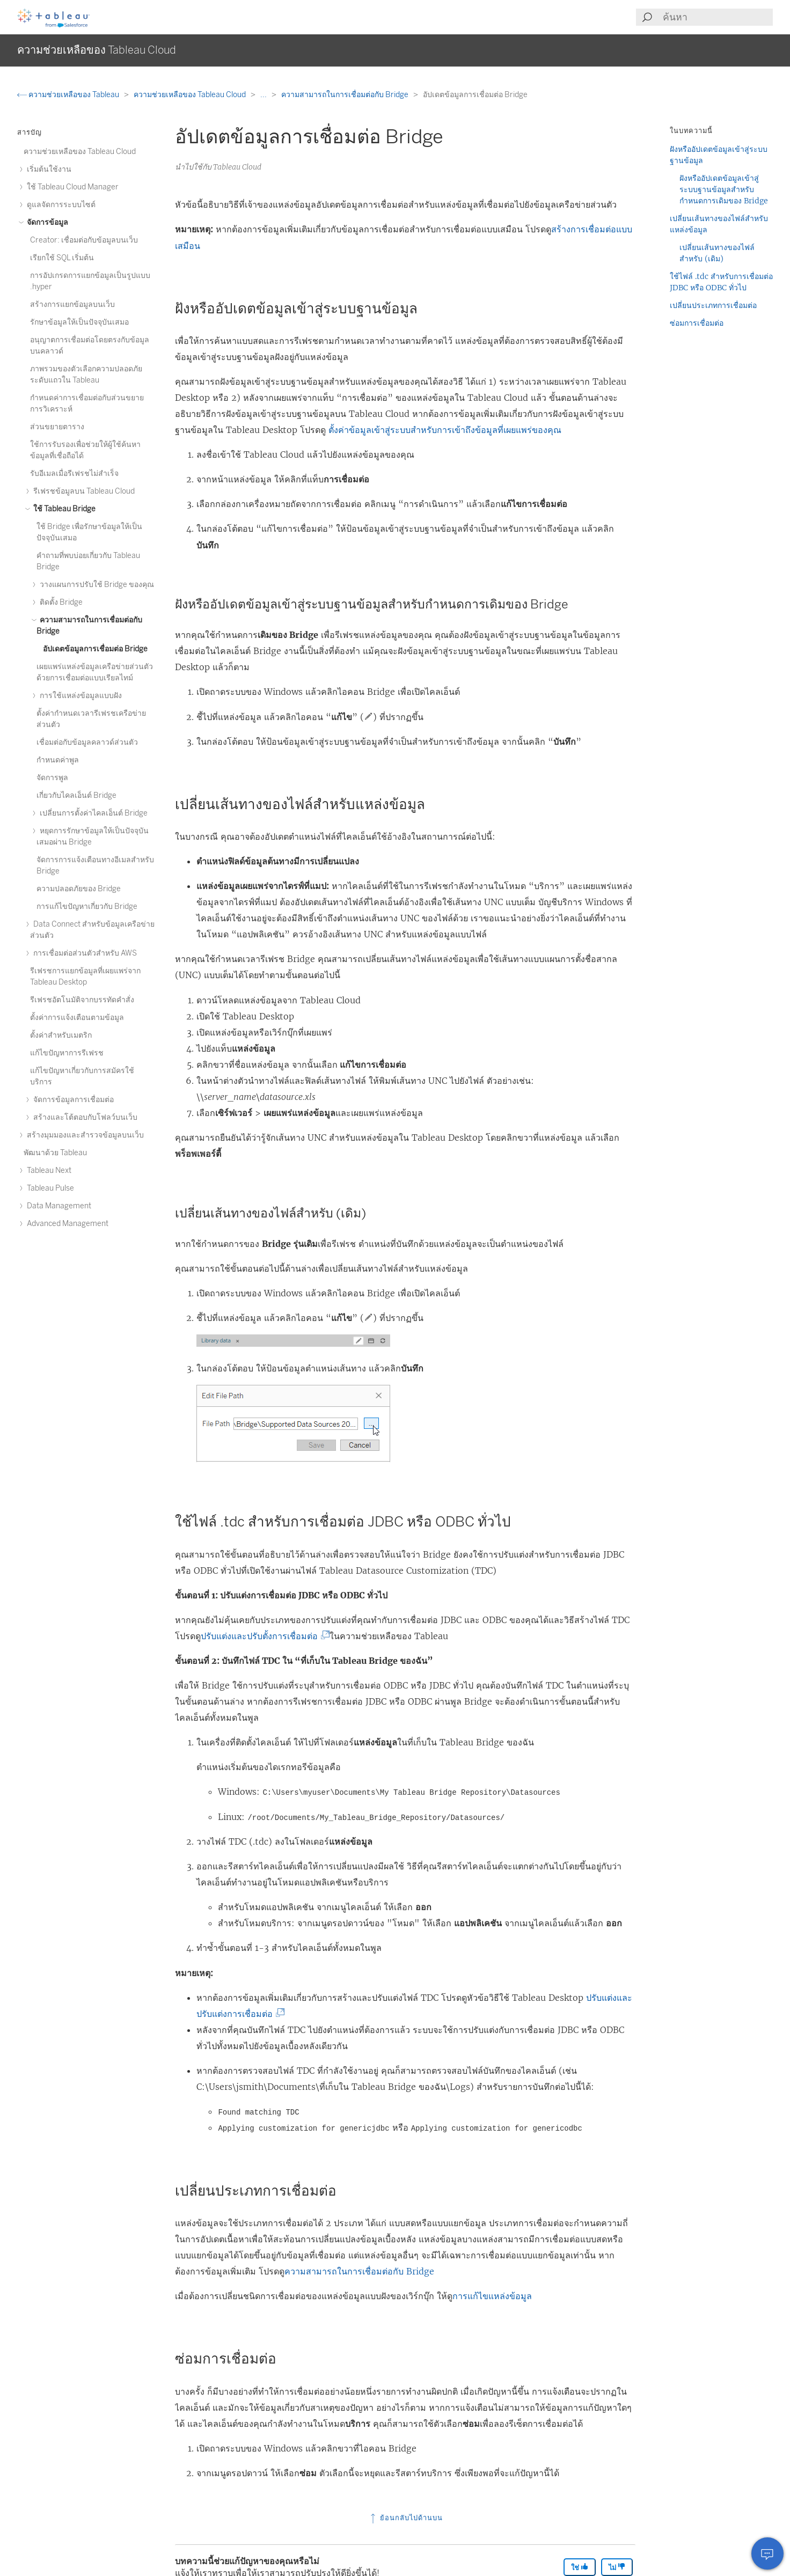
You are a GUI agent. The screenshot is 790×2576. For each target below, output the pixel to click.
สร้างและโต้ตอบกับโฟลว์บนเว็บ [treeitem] (83, 1117)
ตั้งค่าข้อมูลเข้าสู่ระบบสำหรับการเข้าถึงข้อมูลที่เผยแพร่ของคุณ (444, 429)
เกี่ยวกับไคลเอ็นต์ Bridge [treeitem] (76, 795)
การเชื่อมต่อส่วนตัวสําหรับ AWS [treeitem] (83, 953)
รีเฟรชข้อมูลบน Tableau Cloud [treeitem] (82, 491)
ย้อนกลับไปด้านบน (405, 2518)
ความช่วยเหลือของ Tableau (69, 94)
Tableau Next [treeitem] (47, 1170)
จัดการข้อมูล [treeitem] (46, 222)
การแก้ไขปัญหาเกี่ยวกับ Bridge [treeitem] (86, 906)
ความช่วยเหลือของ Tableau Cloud (190, 94)
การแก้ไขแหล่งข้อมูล (492, 2296)
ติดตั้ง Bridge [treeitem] (59, 602)
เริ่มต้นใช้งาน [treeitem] (47, 169)
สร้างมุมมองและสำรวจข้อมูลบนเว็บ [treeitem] (84, 1135)
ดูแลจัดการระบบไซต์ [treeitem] (60, 204)
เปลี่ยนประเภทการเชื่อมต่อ (713, 305)
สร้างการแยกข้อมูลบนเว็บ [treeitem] (72, 304)
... (264, 94)
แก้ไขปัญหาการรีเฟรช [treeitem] (67, 1053)
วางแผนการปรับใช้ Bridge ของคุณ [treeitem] (95, 584)
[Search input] (717, 17)
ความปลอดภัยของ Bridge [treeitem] (78, 888)
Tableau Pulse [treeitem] (49, 1188)
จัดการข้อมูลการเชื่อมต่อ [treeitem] (72, 1099)
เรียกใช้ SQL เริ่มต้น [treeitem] (62, 257)
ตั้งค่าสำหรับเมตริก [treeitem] (61, 1035)
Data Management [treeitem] (57, 1205)
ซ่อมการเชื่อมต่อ (696, 323)
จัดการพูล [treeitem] (52, 777)
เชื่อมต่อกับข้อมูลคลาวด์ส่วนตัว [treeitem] (87, 742)
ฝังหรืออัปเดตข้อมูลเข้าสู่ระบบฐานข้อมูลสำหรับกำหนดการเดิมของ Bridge (723, 189)
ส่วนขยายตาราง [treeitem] (57, 426)
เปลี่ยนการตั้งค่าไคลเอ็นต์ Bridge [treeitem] (92, 813)
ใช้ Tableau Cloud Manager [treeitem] (71, 187)
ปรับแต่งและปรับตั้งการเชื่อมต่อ (262, 1636)
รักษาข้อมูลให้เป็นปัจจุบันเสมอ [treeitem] (79, 322)
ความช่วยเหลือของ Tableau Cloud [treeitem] (80, 151)
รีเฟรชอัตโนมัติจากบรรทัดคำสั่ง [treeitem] (82, 999)
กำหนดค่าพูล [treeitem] (57, 760)
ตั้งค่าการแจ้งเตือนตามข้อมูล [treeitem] (77, 1017)
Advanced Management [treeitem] (66, 1223)
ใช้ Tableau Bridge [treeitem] (63, 508)
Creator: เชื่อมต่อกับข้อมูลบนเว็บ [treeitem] (84, 240)
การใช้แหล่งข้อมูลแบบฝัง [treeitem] (79, 695)
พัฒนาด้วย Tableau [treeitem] (55, 1152)
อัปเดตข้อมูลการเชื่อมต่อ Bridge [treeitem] (95, 649)
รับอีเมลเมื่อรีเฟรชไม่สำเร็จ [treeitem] (74, 473)
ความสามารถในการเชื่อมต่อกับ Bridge (345, 94)
